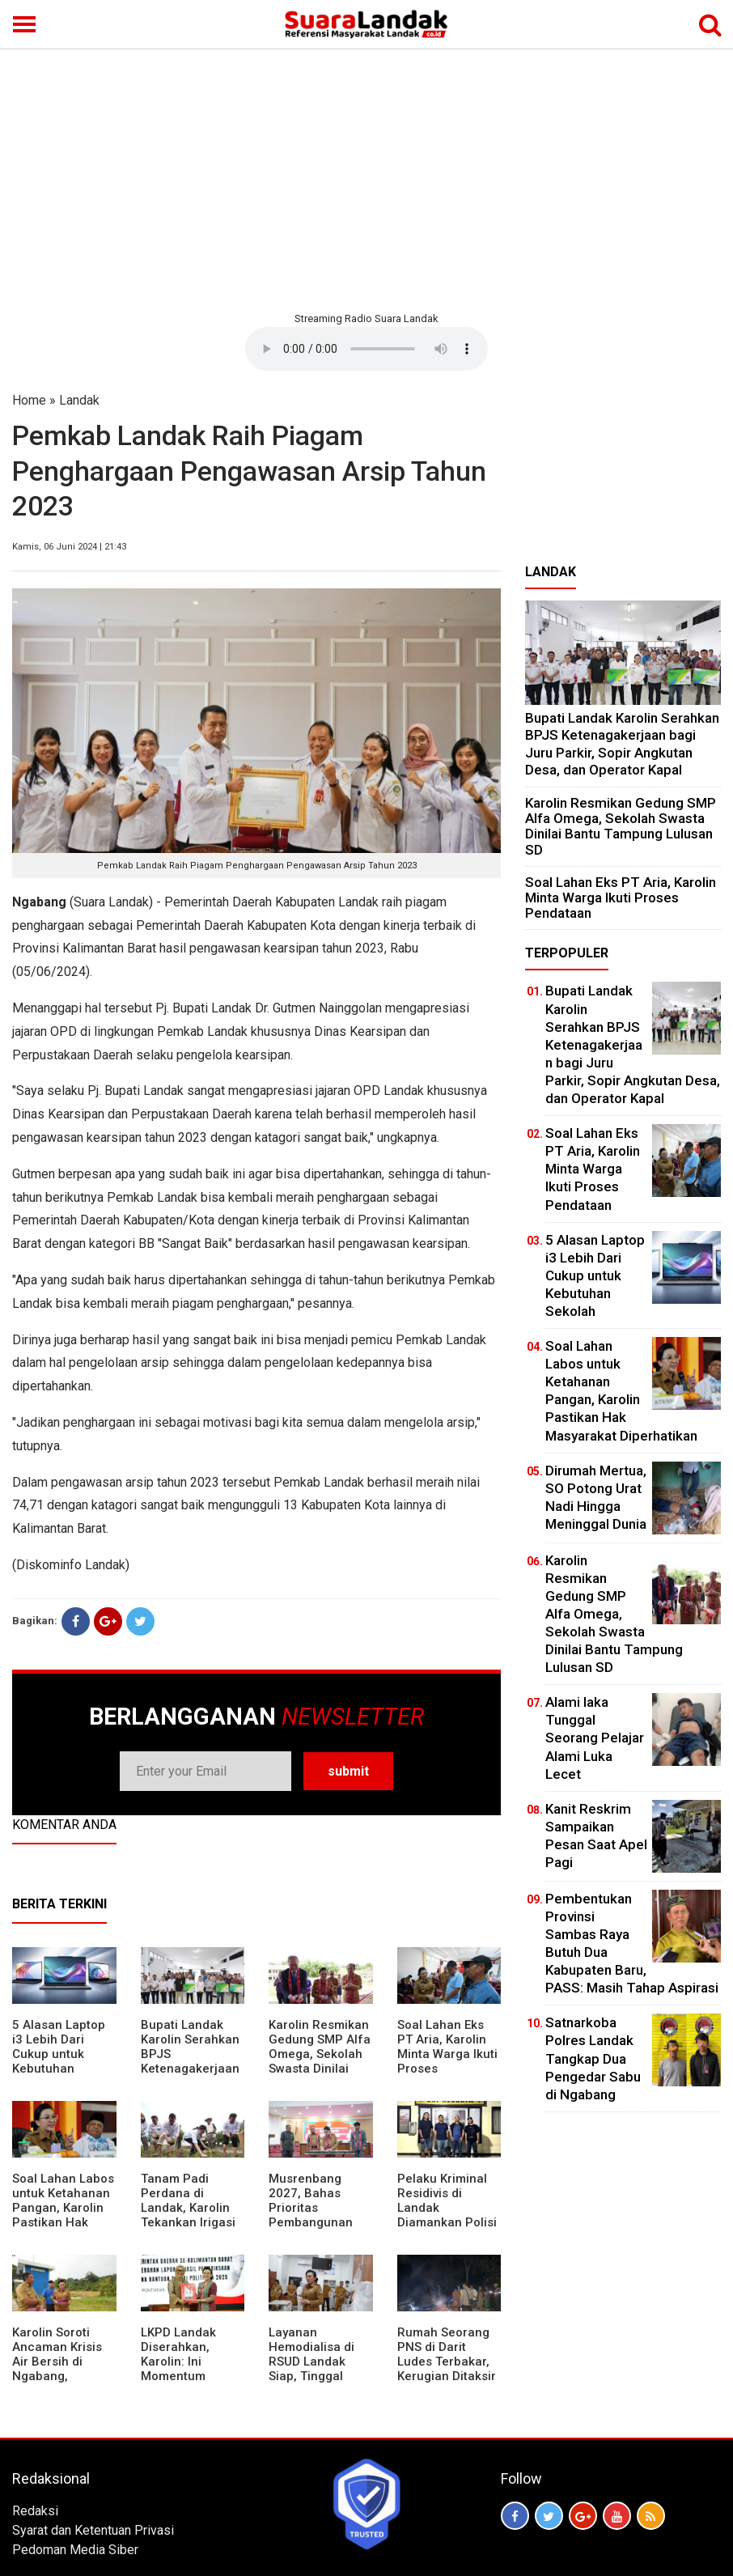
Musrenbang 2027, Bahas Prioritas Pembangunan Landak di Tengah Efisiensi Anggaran (320, 2222)
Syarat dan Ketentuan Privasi (93, 2530)
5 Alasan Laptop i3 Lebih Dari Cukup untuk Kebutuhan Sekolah (58, 2054)
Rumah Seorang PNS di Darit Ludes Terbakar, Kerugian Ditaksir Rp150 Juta (446, 2361)
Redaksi (35, 2511)
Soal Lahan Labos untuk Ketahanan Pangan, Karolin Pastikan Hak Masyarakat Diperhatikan (63, 2215)
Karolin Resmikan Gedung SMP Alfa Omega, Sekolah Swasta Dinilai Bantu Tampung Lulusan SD (320, 2061)
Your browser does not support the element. (366, 349)
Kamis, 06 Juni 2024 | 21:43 (69, 546)
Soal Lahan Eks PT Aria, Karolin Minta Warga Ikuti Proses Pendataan (447, 2054)
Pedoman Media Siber (75, 2549)
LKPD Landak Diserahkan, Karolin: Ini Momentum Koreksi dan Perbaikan (178, 2369)
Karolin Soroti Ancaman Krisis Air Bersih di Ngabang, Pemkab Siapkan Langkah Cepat (60, 2369)
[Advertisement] (366, 178)
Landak (79, 400)
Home (29, 400)
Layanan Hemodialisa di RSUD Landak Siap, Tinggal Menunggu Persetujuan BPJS (320, 2369)
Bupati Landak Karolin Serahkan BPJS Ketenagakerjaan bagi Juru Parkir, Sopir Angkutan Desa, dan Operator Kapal (190, 2076)
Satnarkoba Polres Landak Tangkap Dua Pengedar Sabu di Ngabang (593, 2058)
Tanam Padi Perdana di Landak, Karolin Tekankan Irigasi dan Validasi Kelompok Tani (188, 2215)
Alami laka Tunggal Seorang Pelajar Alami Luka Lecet (594, 1737)
